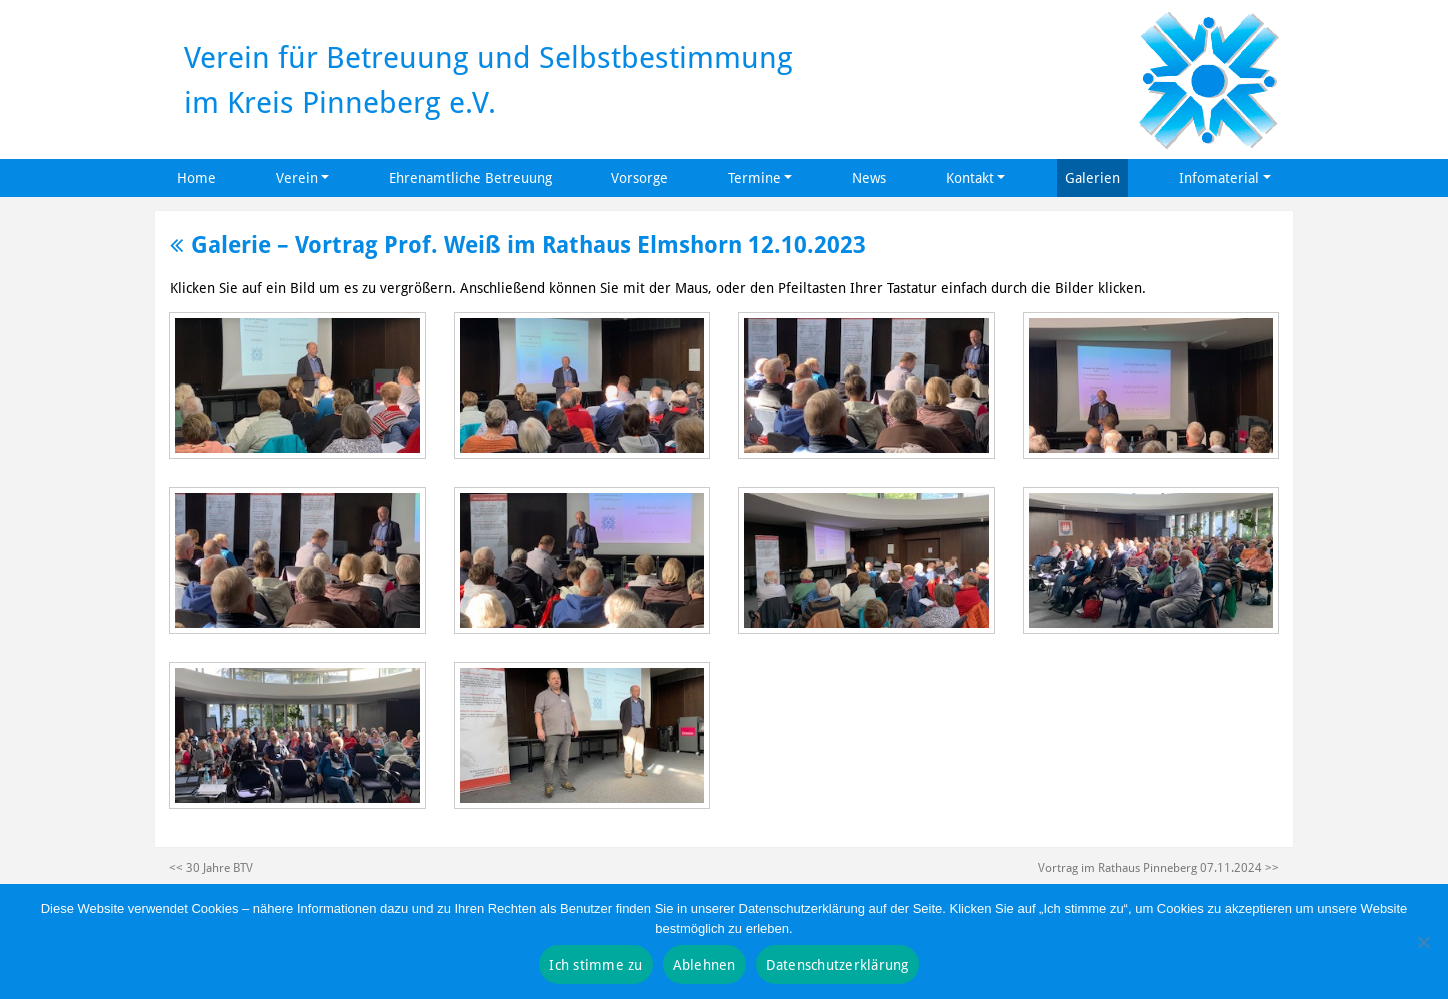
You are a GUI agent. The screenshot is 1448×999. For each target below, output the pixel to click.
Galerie (220, 244)
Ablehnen (704, 964)
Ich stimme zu (595, 964)
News (869, 177)
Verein (297, 177)
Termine (754, 177)
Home (196, 177)
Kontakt (970, 177)
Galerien (1092, 177)
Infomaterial (1219, 177)
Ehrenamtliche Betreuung (470, 177)
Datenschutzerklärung (837, 964)
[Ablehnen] (1423, 942)
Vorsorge (639, 177)
